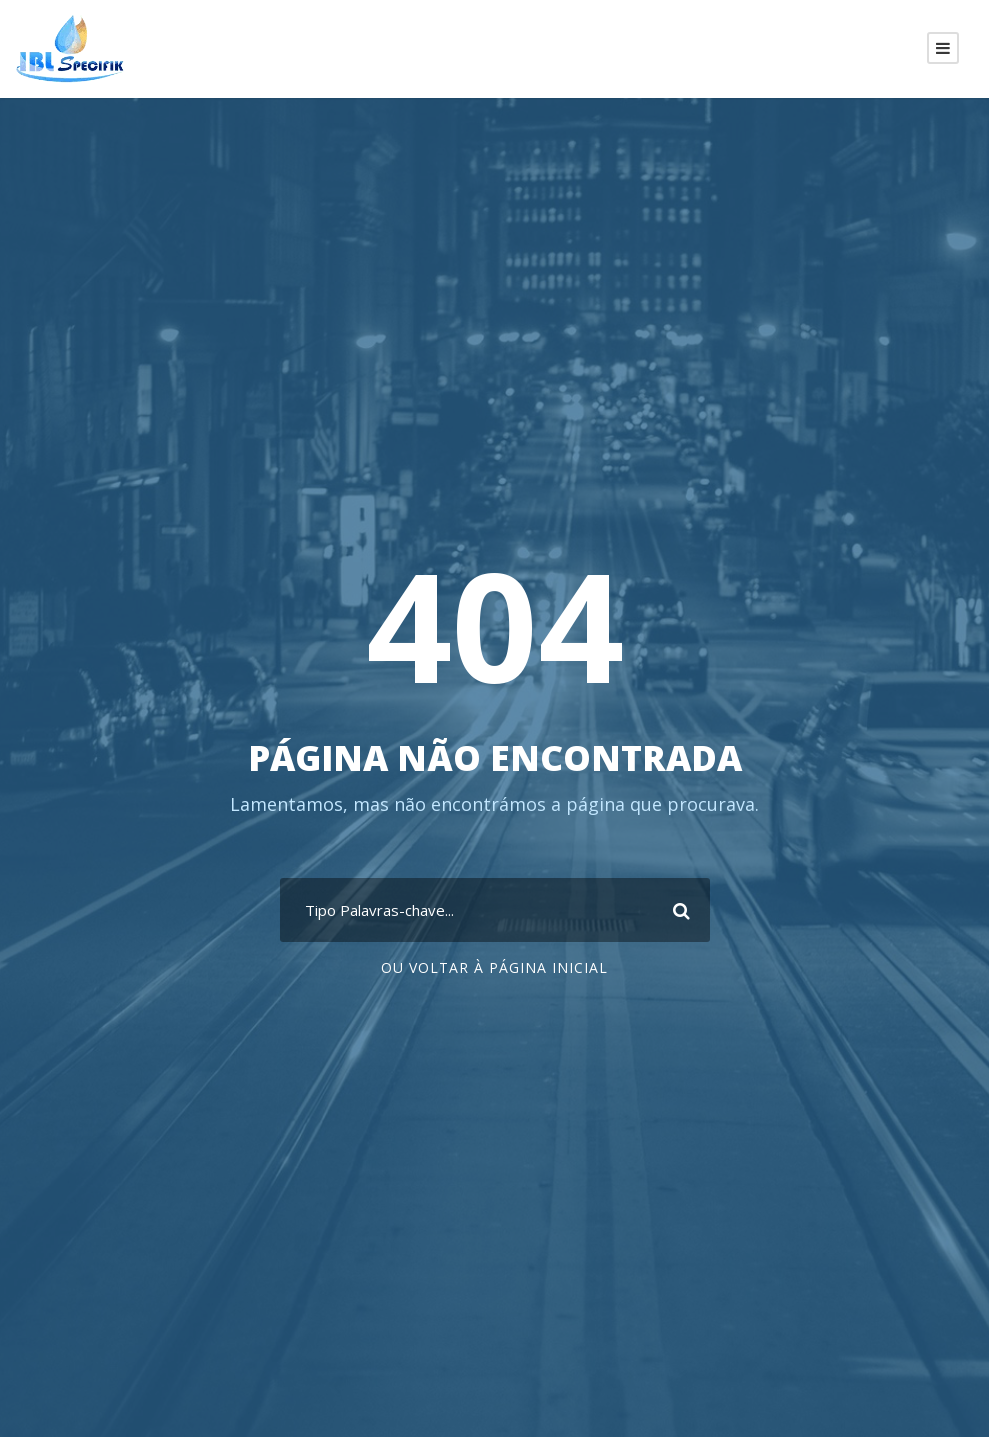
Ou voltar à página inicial (494, 967)
